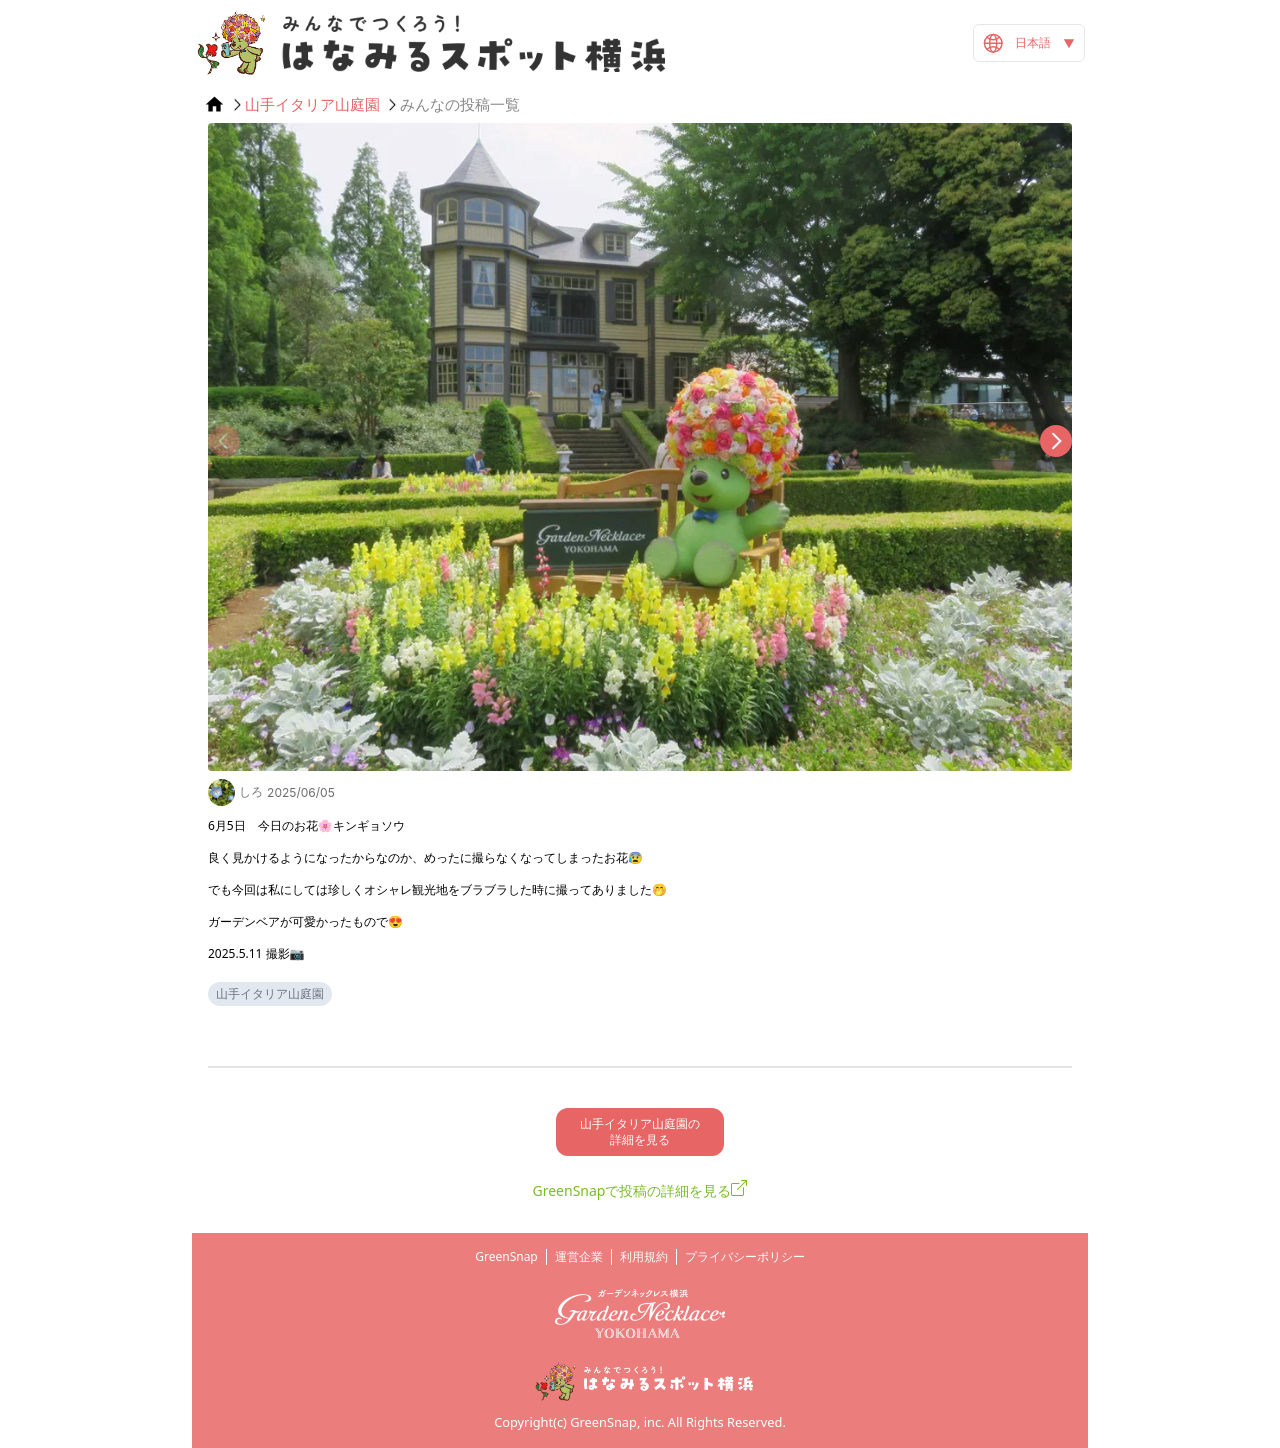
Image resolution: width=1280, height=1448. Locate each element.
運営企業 (579, 1256)
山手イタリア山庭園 (312, 104)
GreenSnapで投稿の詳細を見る (632, 1190)
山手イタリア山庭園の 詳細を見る (640, 1131)
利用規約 (644, 1256)
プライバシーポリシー (745, 1256)
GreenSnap (506, 1256)
